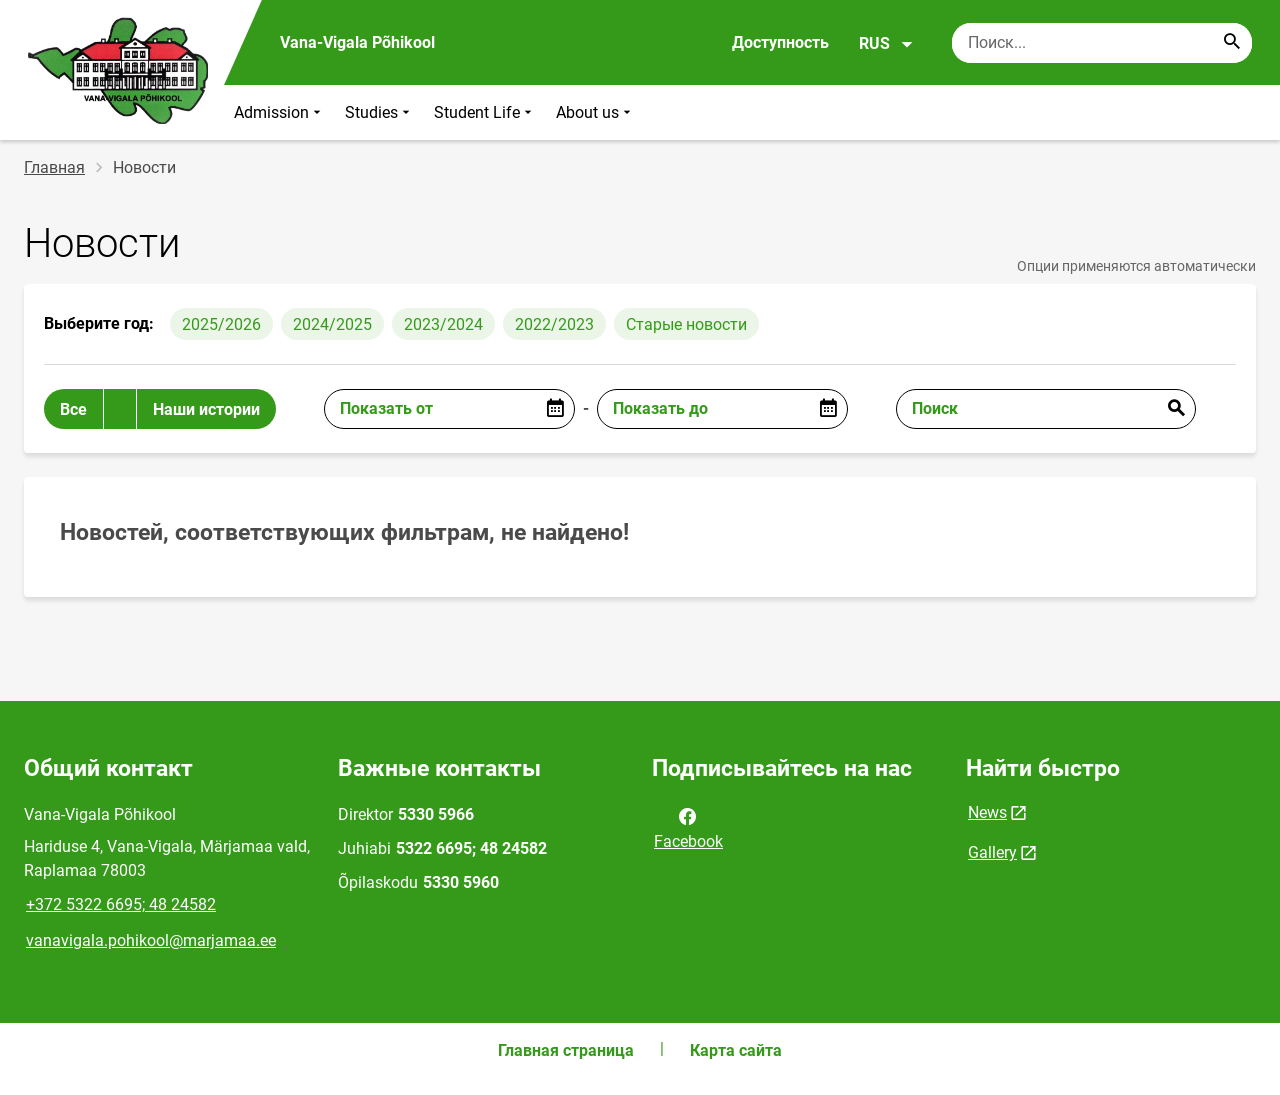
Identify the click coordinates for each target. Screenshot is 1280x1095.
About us (595, 112)
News (987, 812)
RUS (886, 44)
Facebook (688, 827)
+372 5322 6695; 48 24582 (121, 904)
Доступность (780, 42)
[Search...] (1232, 43)
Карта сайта (736, 1050)
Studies (379, 112)
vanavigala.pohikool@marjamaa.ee (151, 940)
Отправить (1176, 409)
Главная (54, 167)
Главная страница (566, 1050)
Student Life (485, 112)
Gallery (992, 852)
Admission (279, 112)
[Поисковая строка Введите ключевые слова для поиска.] (1102, 43)
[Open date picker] (555, 409)
